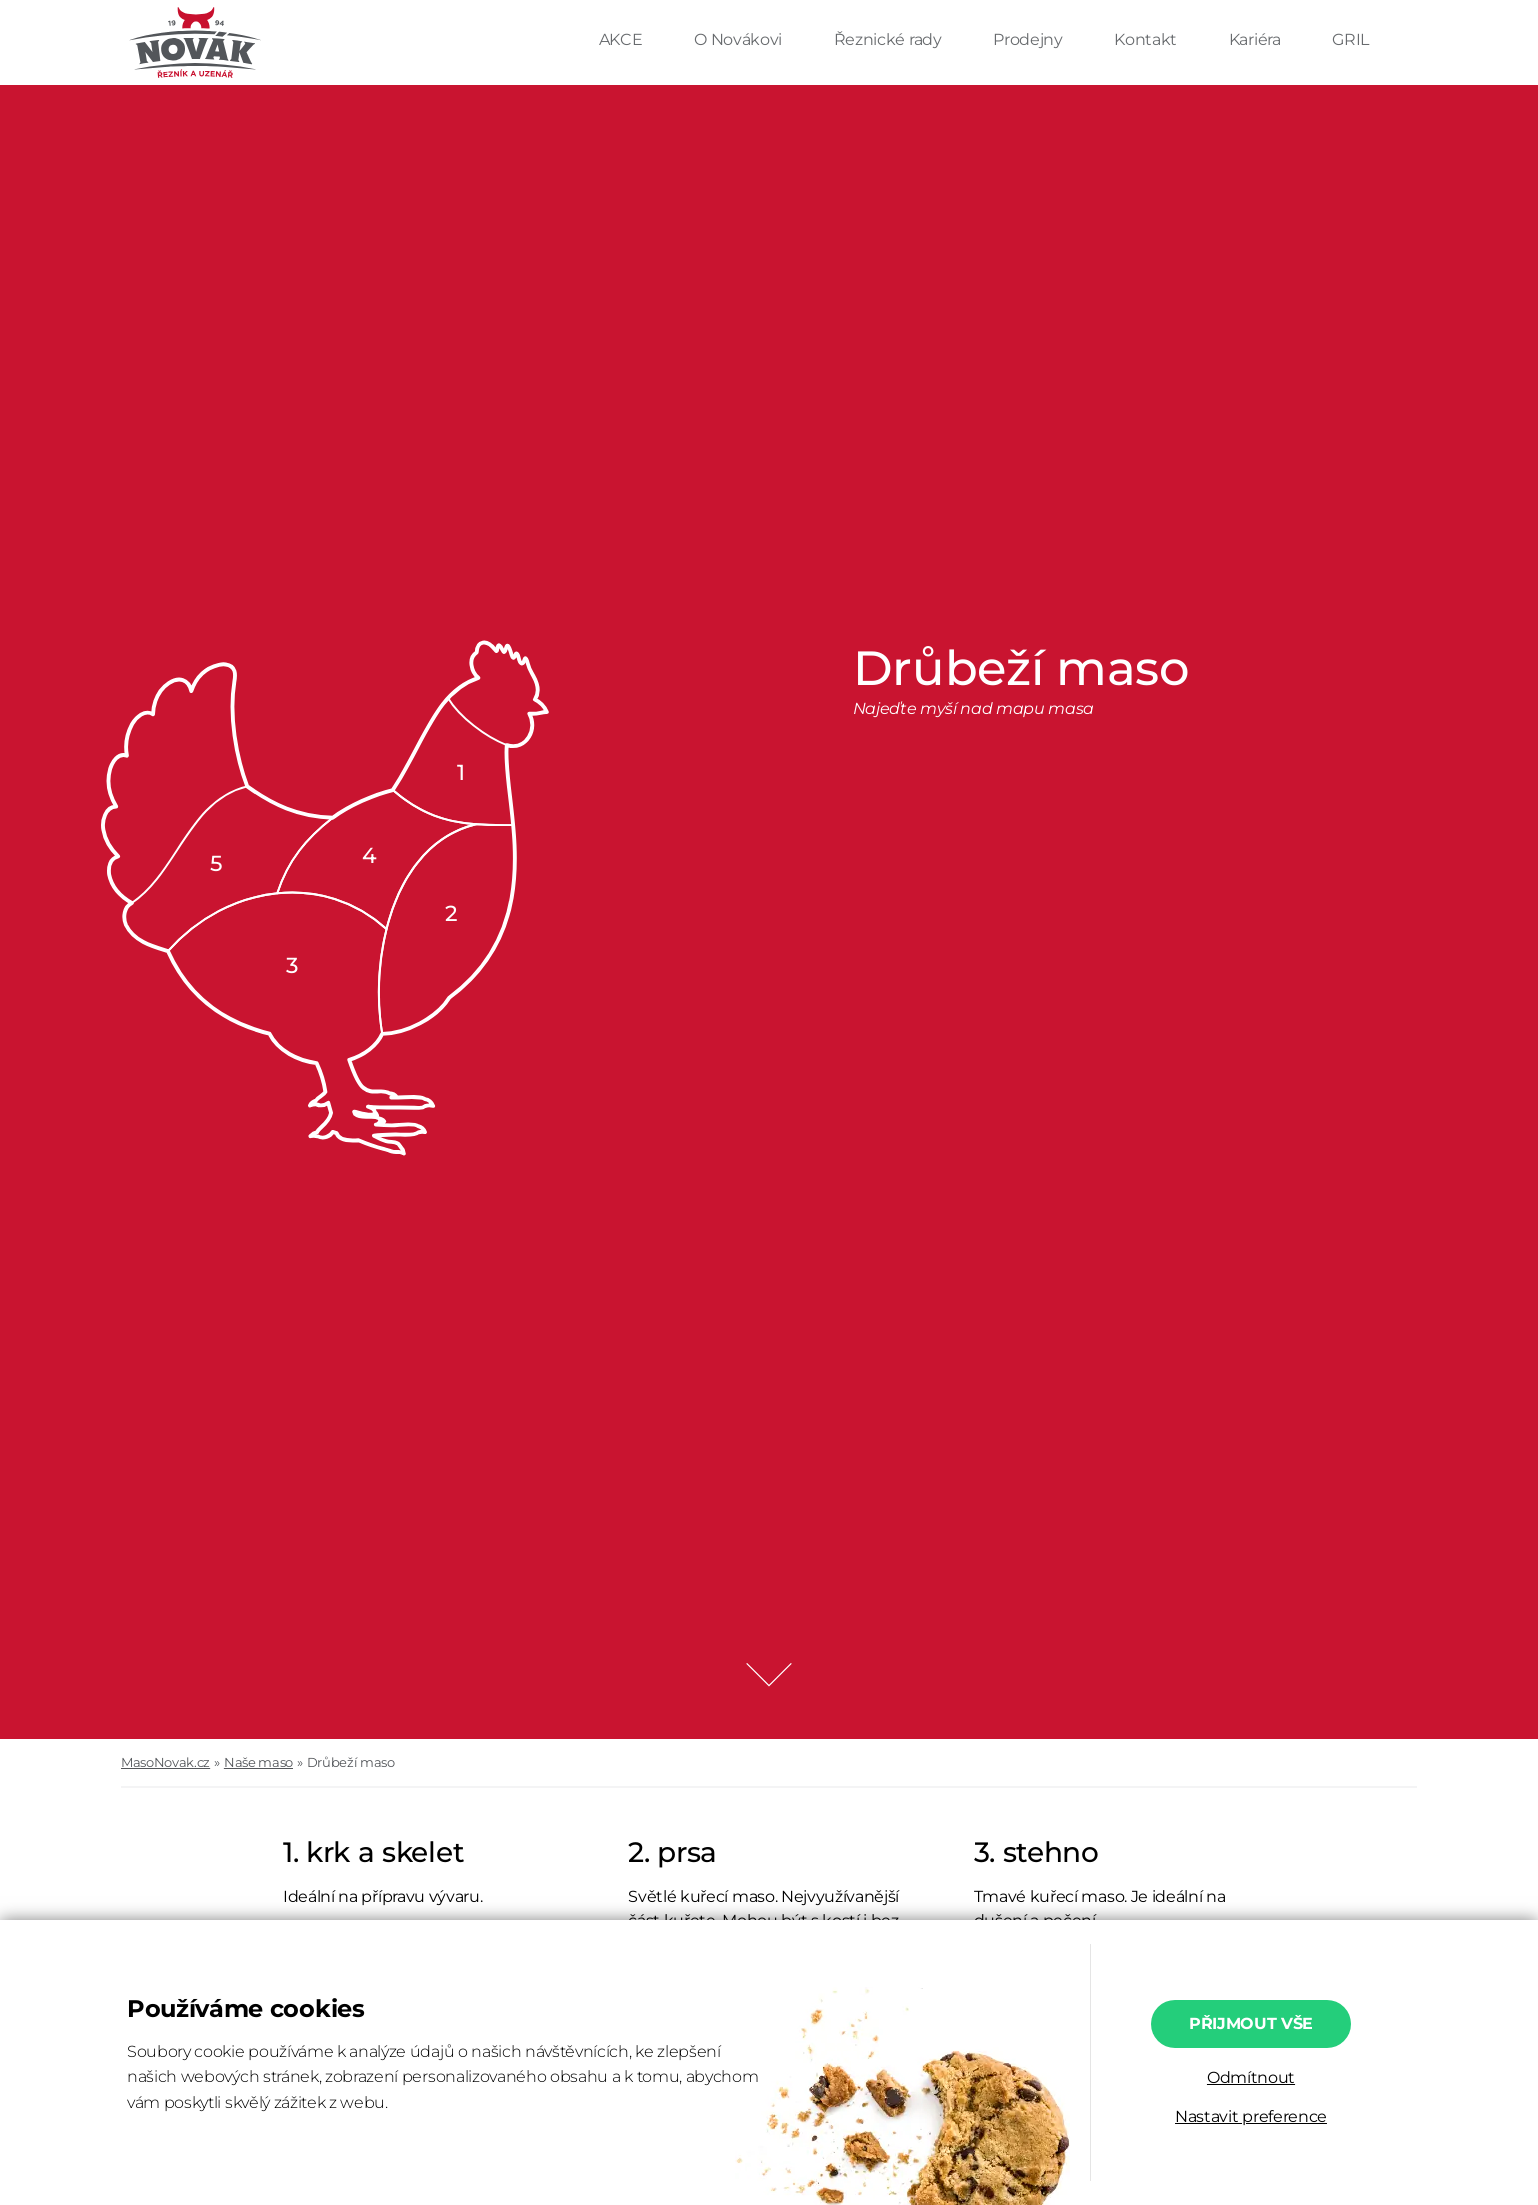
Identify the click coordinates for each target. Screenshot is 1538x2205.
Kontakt (1147, 39)
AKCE (622, 39)
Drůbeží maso (351, 1762)
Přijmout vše (1251, 2023)
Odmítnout (1251, 2077)
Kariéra (1256, 39)
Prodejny (1029, 39)
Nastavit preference (1251, 2116)
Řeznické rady (890, 39)
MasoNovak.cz (165, 1762)
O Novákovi (739, 39)
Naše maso (258, 1762)
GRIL (1350, 39)
